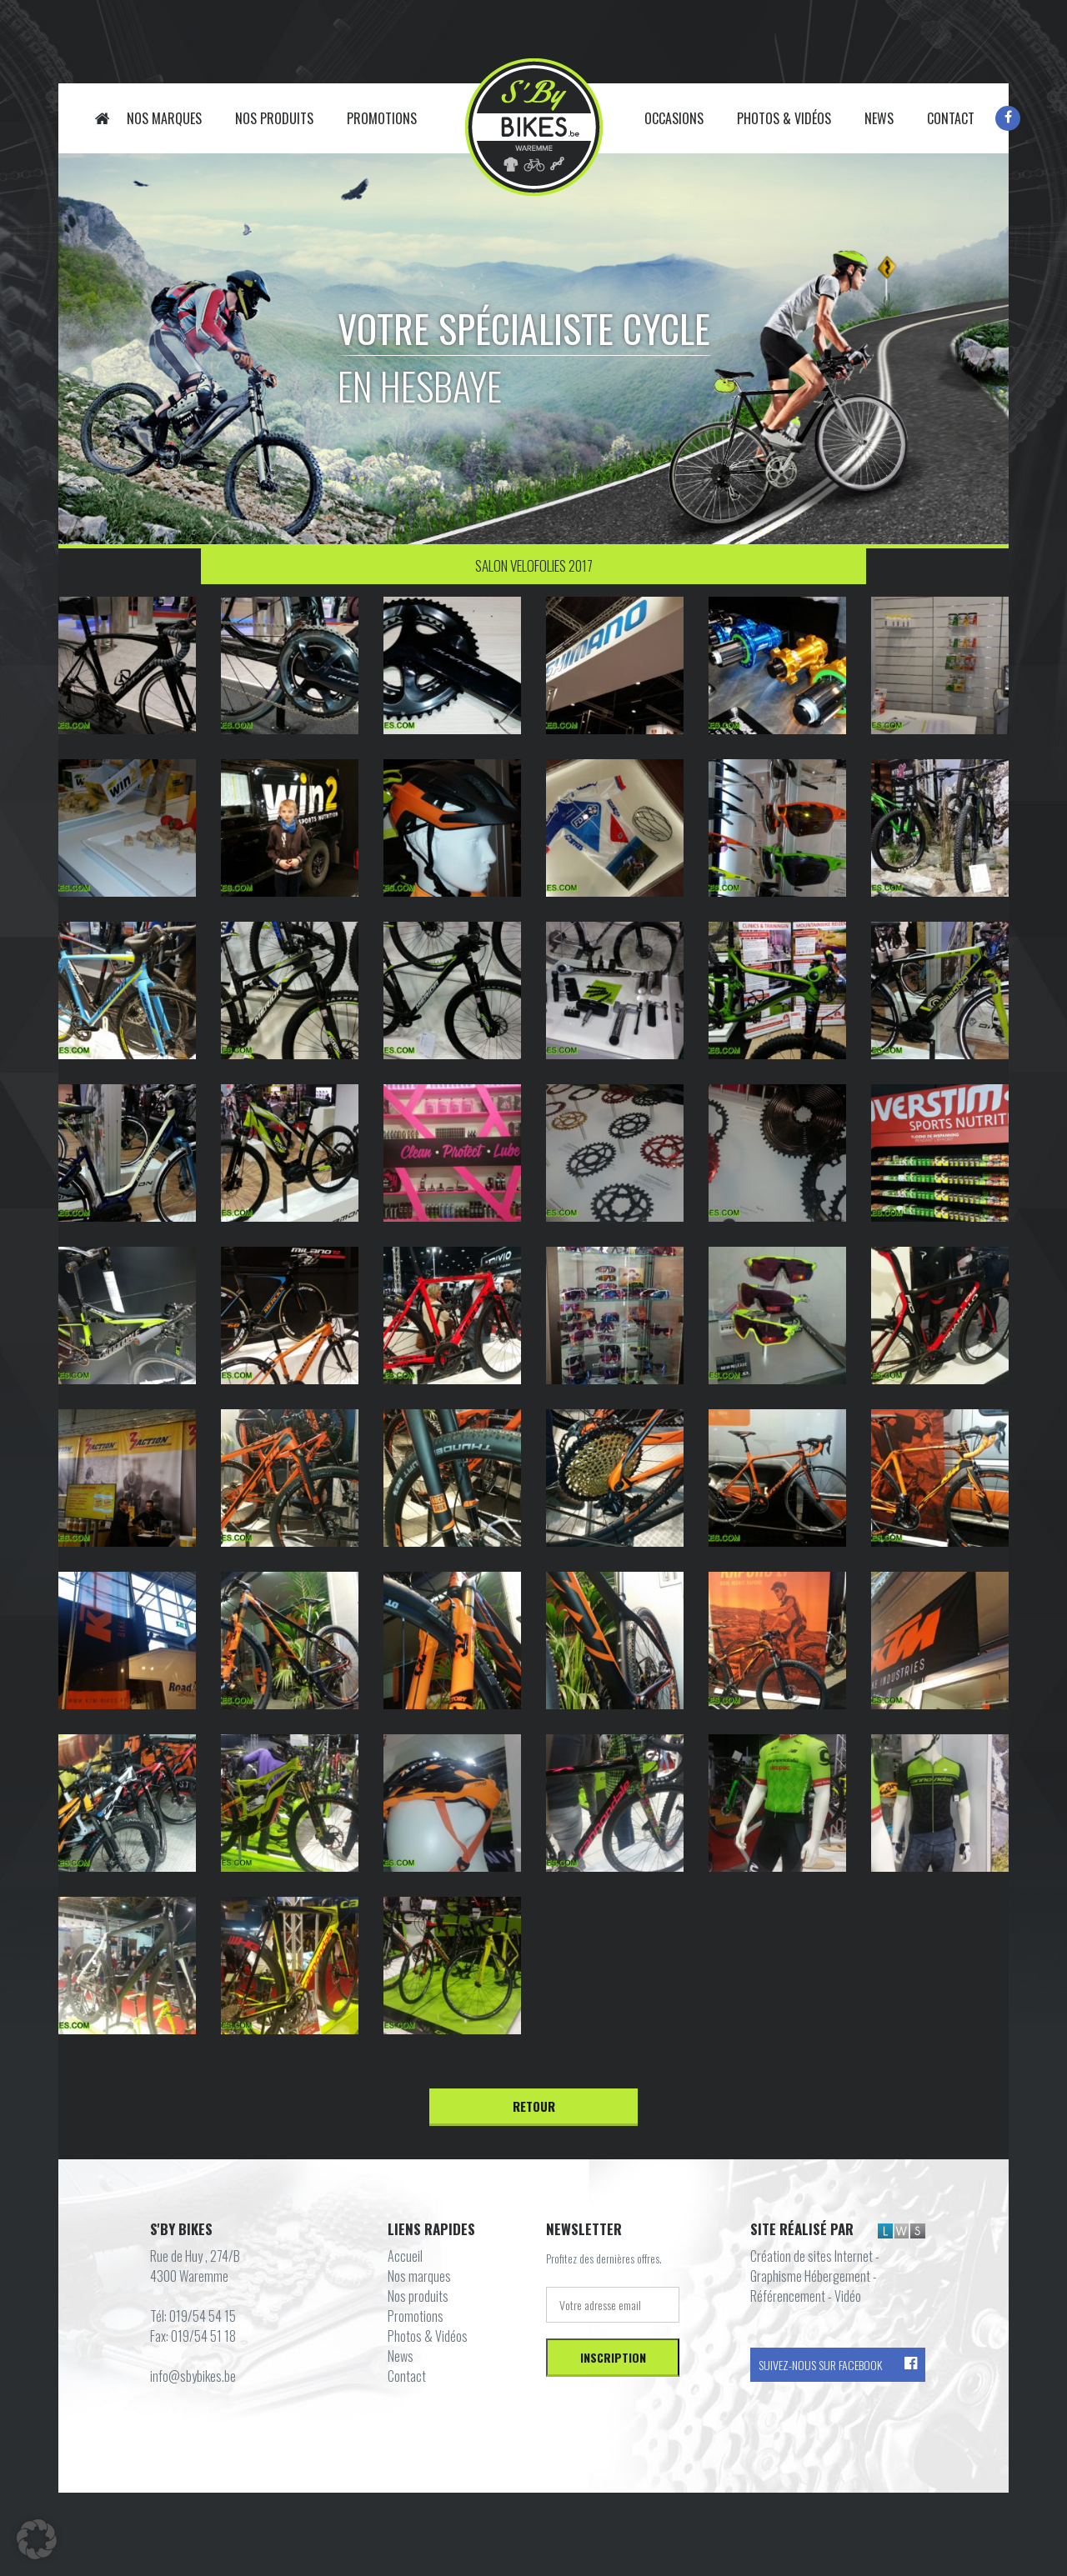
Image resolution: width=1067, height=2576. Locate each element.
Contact (950, 118)
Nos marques (164, 118)
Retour (534, 2106)
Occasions (674, 118)
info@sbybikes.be (193, 2376)
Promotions (382, 118)
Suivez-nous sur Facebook (838, 2364)
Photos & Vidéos (784, 118)
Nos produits (274, 118)
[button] (36, 2539)
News (879, 118)
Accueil (102, 118)
